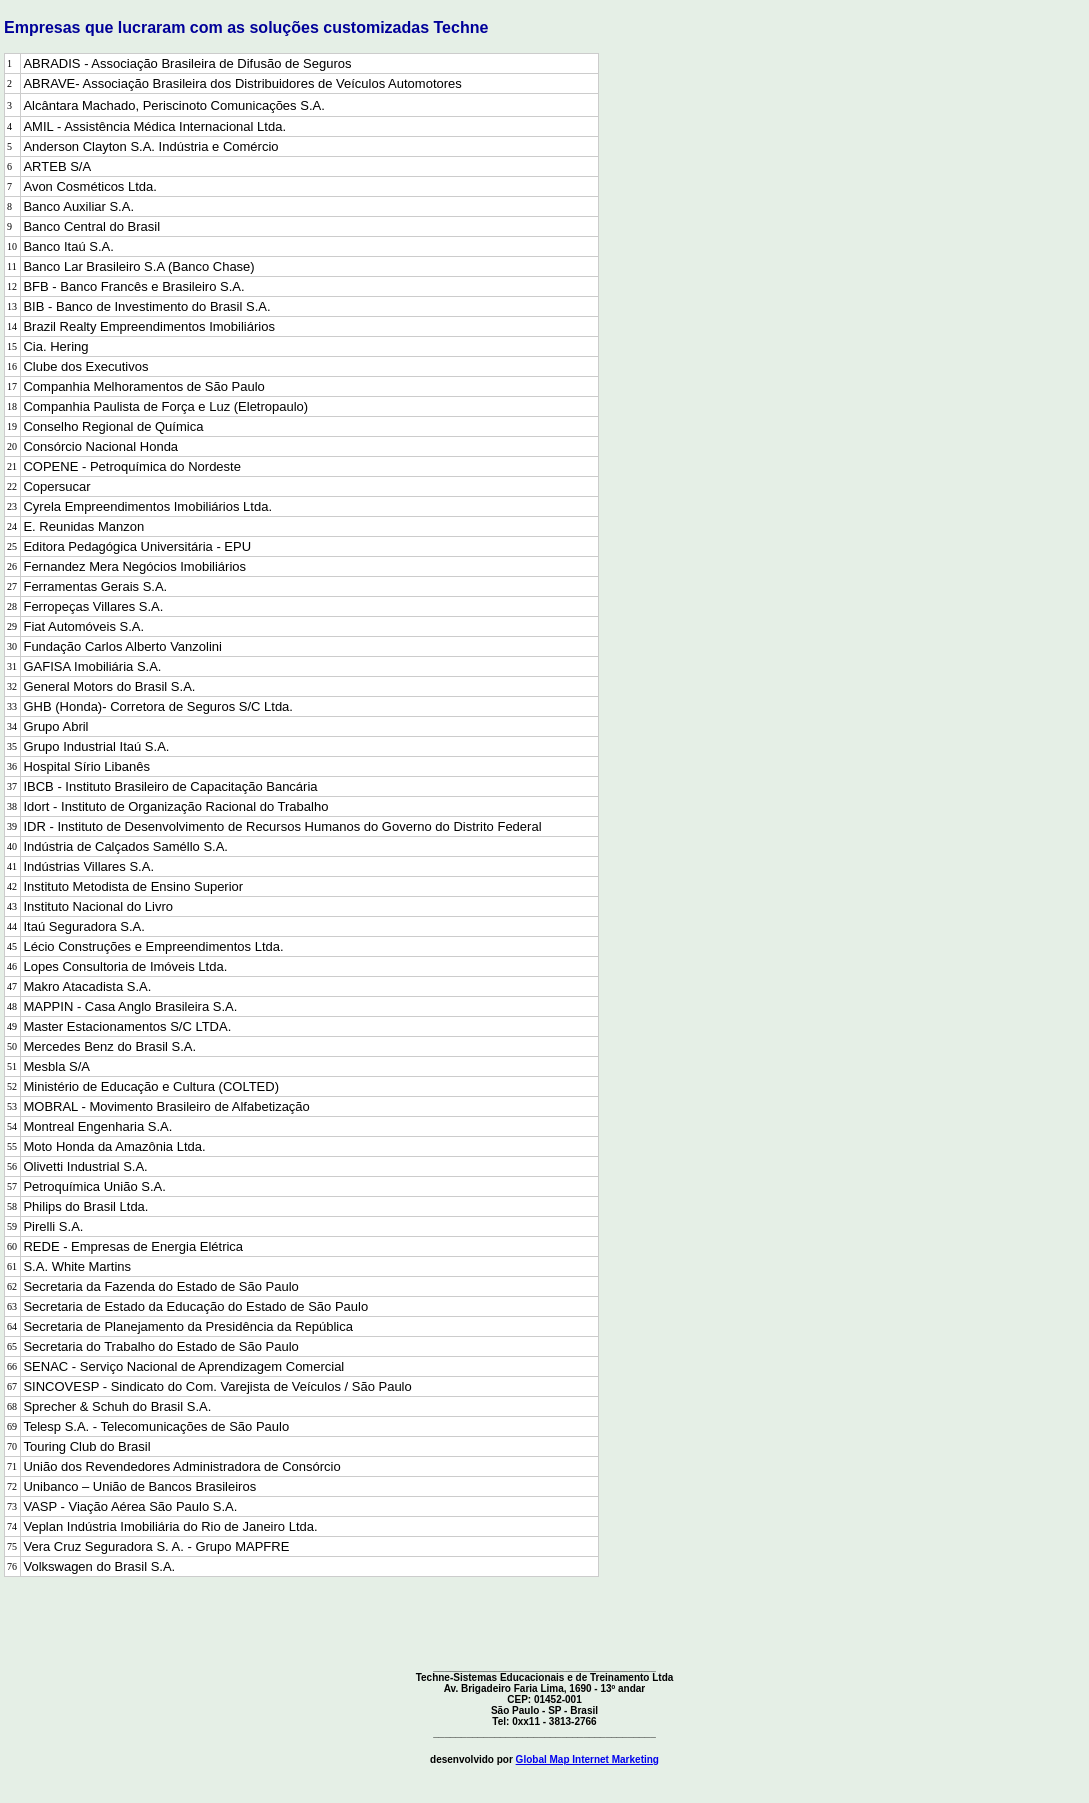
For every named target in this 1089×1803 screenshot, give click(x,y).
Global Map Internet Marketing (587, 1759)
